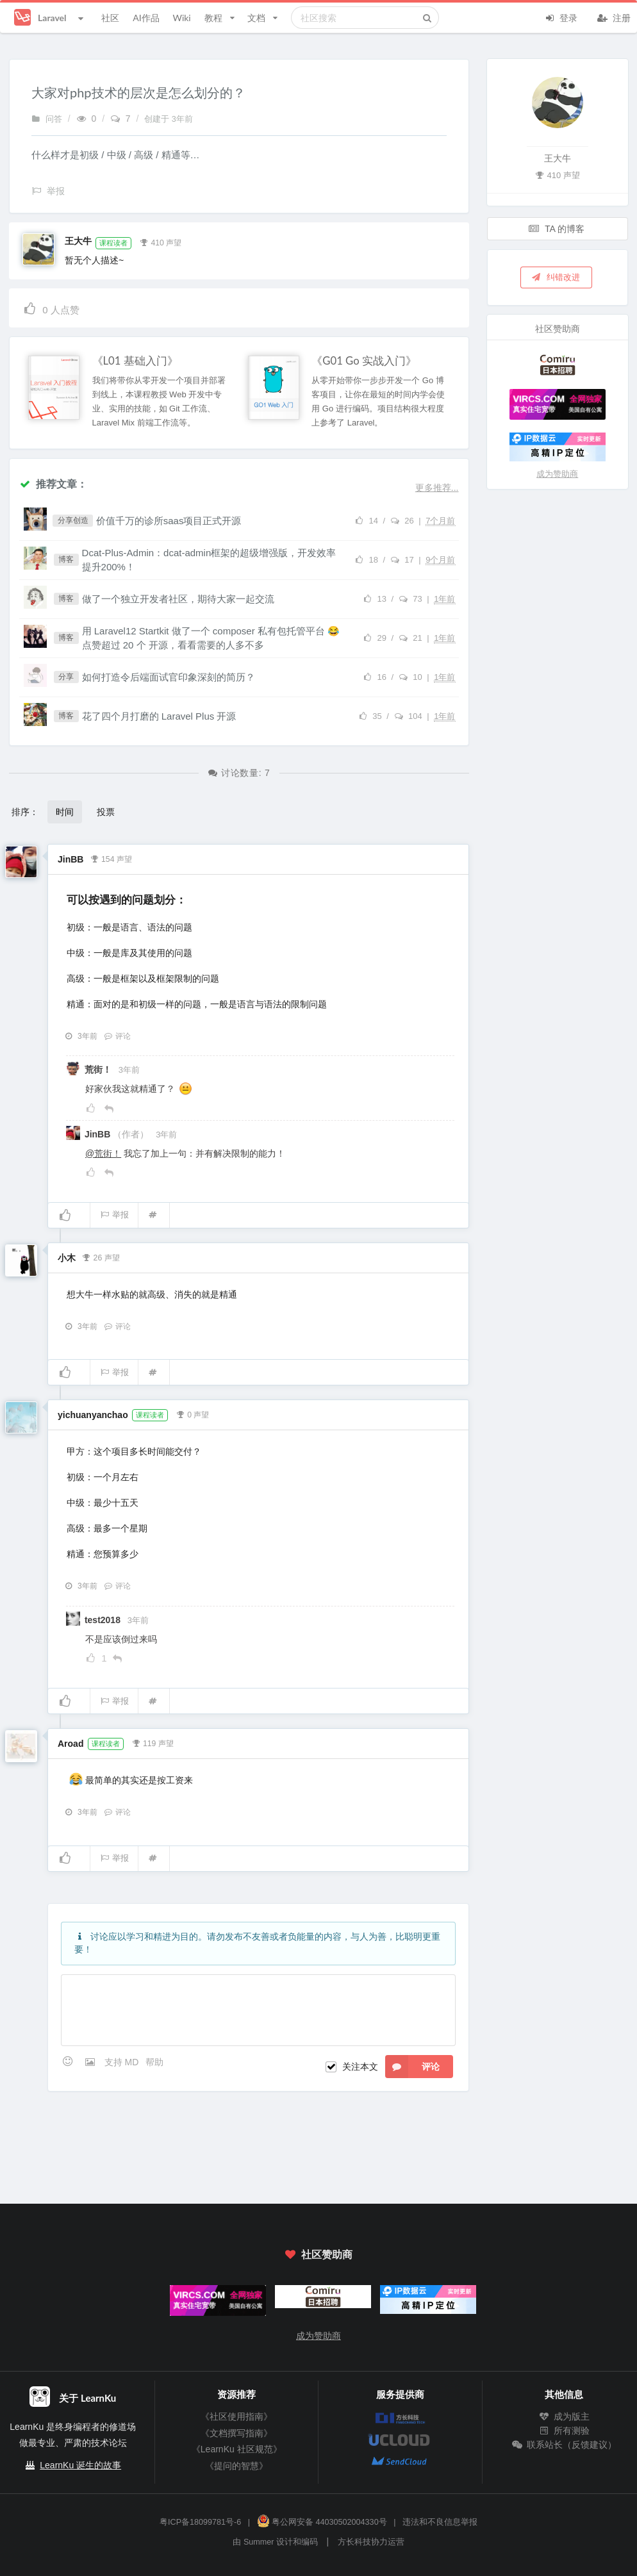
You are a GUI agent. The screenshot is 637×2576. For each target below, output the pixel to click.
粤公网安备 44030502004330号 (322, 2522)
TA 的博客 (556, 228)
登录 (560, 16)
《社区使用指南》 (236, 2416)
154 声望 (111, 858)
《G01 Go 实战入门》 (364, 360)
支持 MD (123, 2062)
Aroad (70, 1743)
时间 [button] (65, 811)
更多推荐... (437, 488)
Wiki (181, 17)
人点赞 (50, 308)
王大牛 (78, 241)
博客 (66, 559)
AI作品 (146, 17)
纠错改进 (555, 277)
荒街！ (99, 1069)
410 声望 (161, 241)
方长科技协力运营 (371, 2542)
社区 (110, 17)
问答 (46, 119)
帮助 (154, 2062)
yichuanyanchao (93, 1415)
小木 (67, 1258)
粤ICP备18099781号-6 (200, 2522)
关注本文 (360, 2066)
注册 (614, 16)
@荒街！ (103, 1153)
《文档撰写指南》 (236, 2433)
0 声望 (192, 1413)
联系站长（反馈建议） (563, 2445)
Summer (259, 2542)
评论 (117, 1036)
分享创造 (73, 520)
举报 (114, 1214)
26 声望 (101, 1256)
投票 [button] (106, 811)
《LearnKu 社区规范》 (237, 2449)
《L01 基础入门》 (135, 360)
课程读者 (113, 243)
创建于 (168, 119)
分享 (66, 676)
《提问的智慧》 (236, 2466)
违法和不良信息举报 (439, 2522)
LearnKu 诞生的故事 (80, 2465)
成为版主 (564, 2416)
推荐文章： (53, 483)
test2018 (104, 1620)
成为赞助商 (557, 474)
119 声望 (152, 1742)
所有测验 (564, 2430)
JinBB (70, 859)
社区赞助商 (318, 2254)
